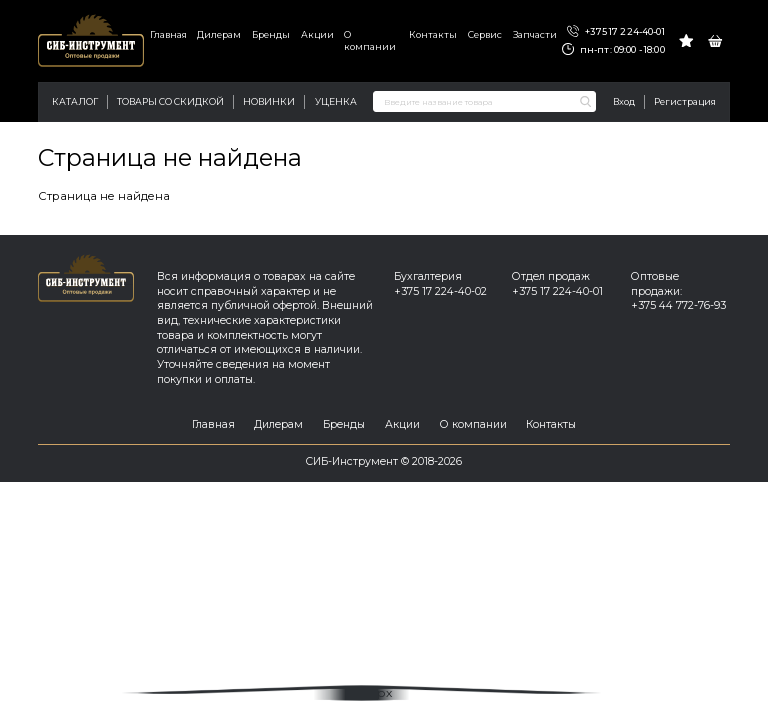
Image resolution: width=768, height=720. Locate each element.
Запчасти (535, 34)
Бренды (271, 34)
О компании (370, 40)
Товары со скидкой (170, 101)
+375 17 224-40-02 (440, 291)
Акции (317, 34)
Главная (168, 34)
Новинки (269, 101)
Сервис (485, 34)
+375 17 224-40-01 (615, 32)
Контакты (433, 34)
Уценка (336, 101)
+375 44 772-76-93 (678, 305)
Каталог (75, 101)
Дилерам (219, 34)
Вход (624, 101)
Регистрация (685, 101)
